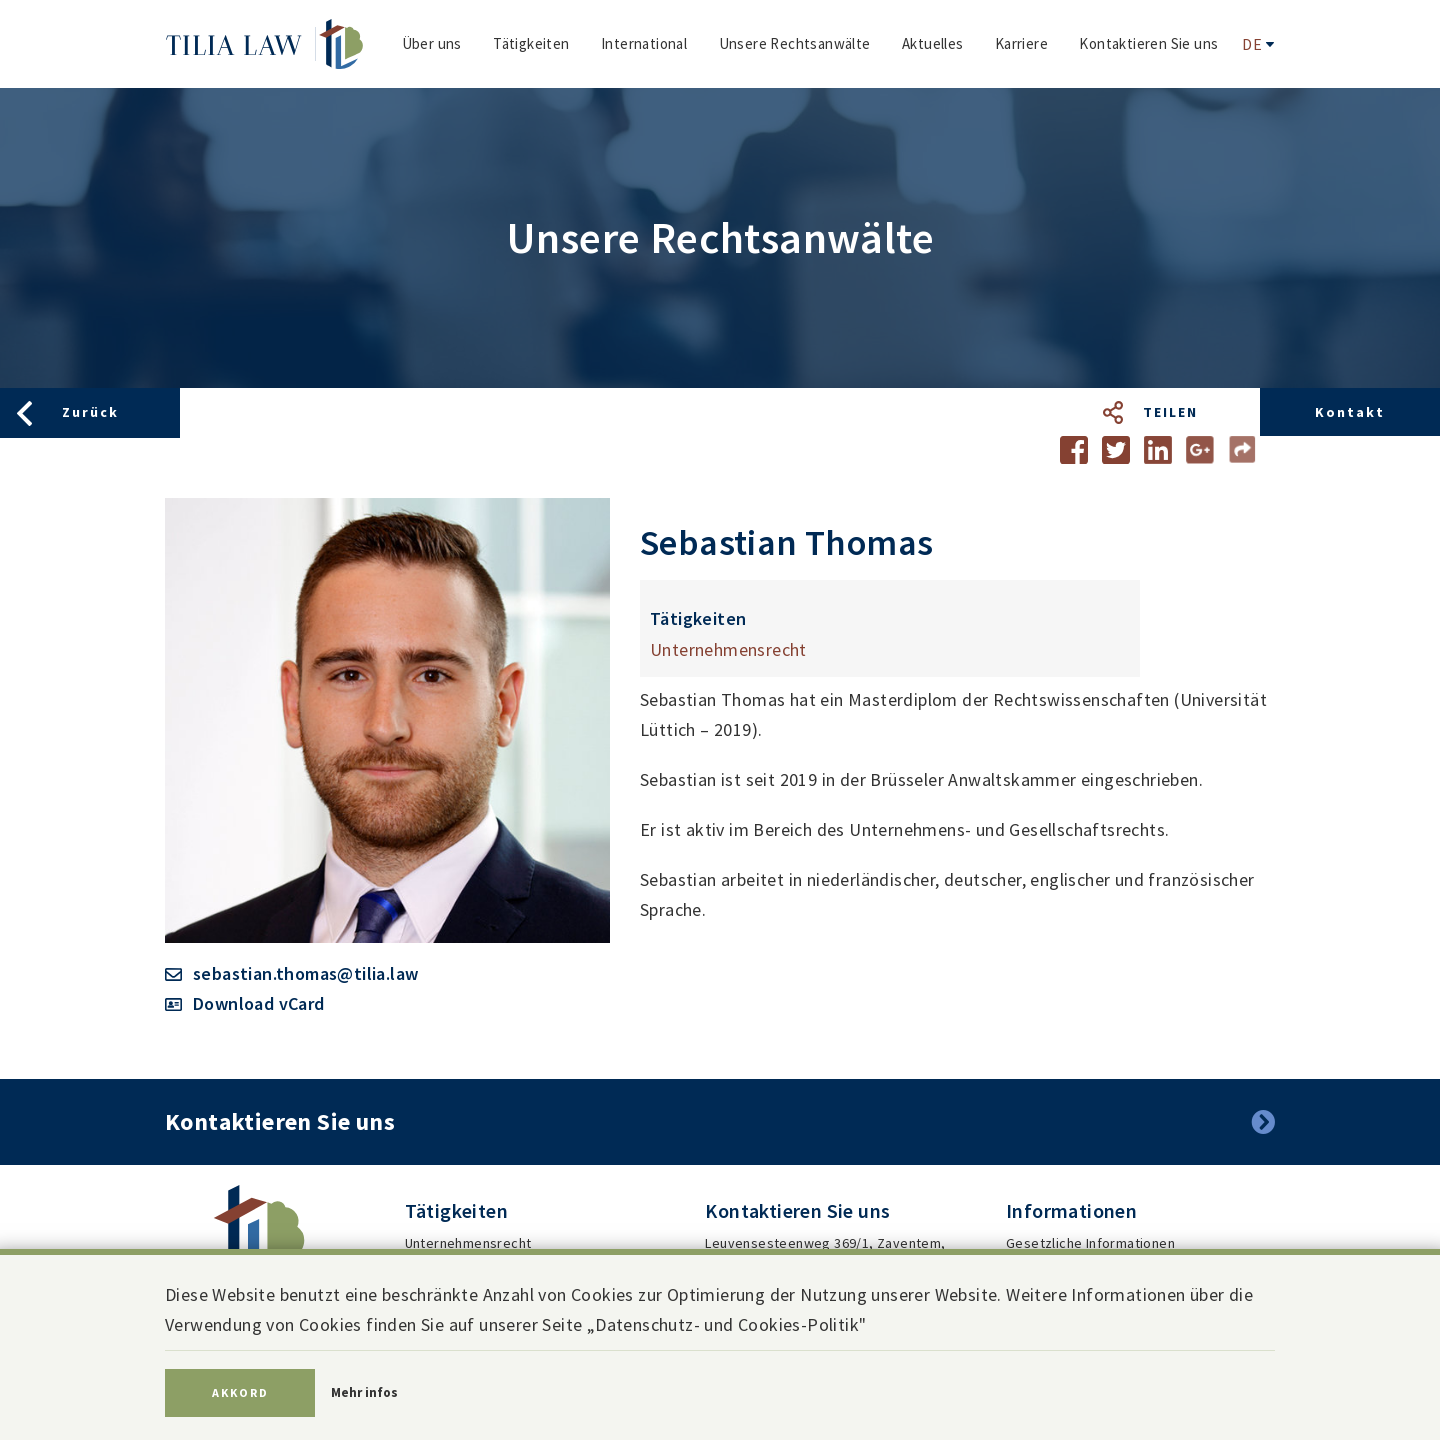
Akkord (240, 1392)
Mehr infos (364, 1392)
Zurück (90, 412)
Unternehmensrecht (728, 649)
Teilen (1170, 412)
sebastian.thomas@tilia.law (305, 973)
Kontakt (1350, 412)
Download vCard (259, 1003)
